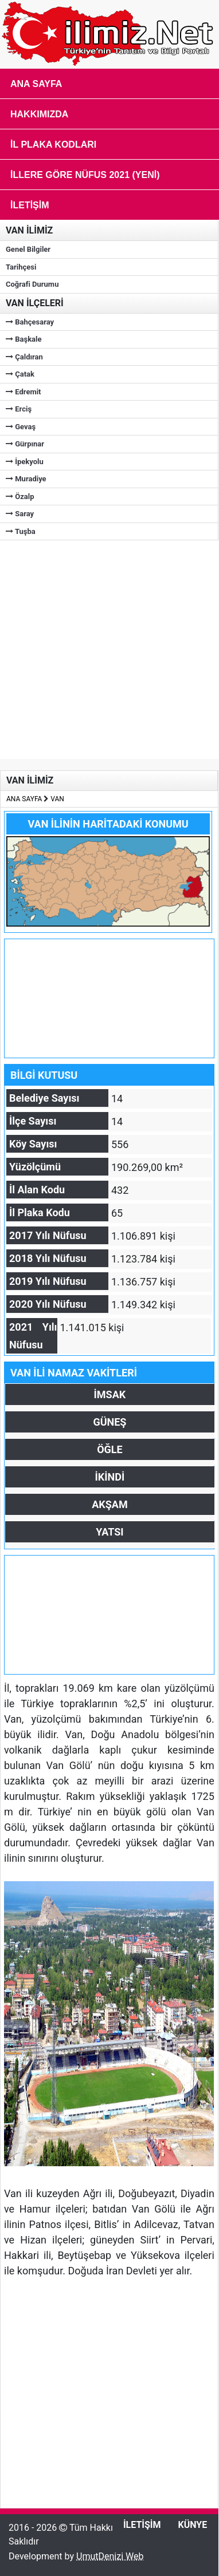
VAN (57, 799)
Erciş (19, 409)
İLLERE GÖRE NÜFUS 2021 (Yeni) (85, 175)
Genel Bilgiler (28, 249)
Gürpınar (25, 444)
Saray (20, 513)
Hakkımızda (39, 114)
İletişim (29, 205)
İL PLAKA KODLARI (53, 144)
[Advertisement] (107, 647)
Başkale (24, 339)
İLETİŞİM (142, 2524)
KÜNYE (193, 2524)
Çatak (20, 374)
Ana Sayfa (36, 84)
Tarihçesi (21, 267)
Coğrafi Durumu (32, 284)
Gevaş (21, 426)
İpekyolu (25, 461)
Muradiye (26, 478)
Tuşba (21, 531)
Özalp (20, 496)
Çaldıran (24, 357)
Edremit (23, 391)
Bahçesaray (30, 322)
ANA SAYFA (24, 799)
